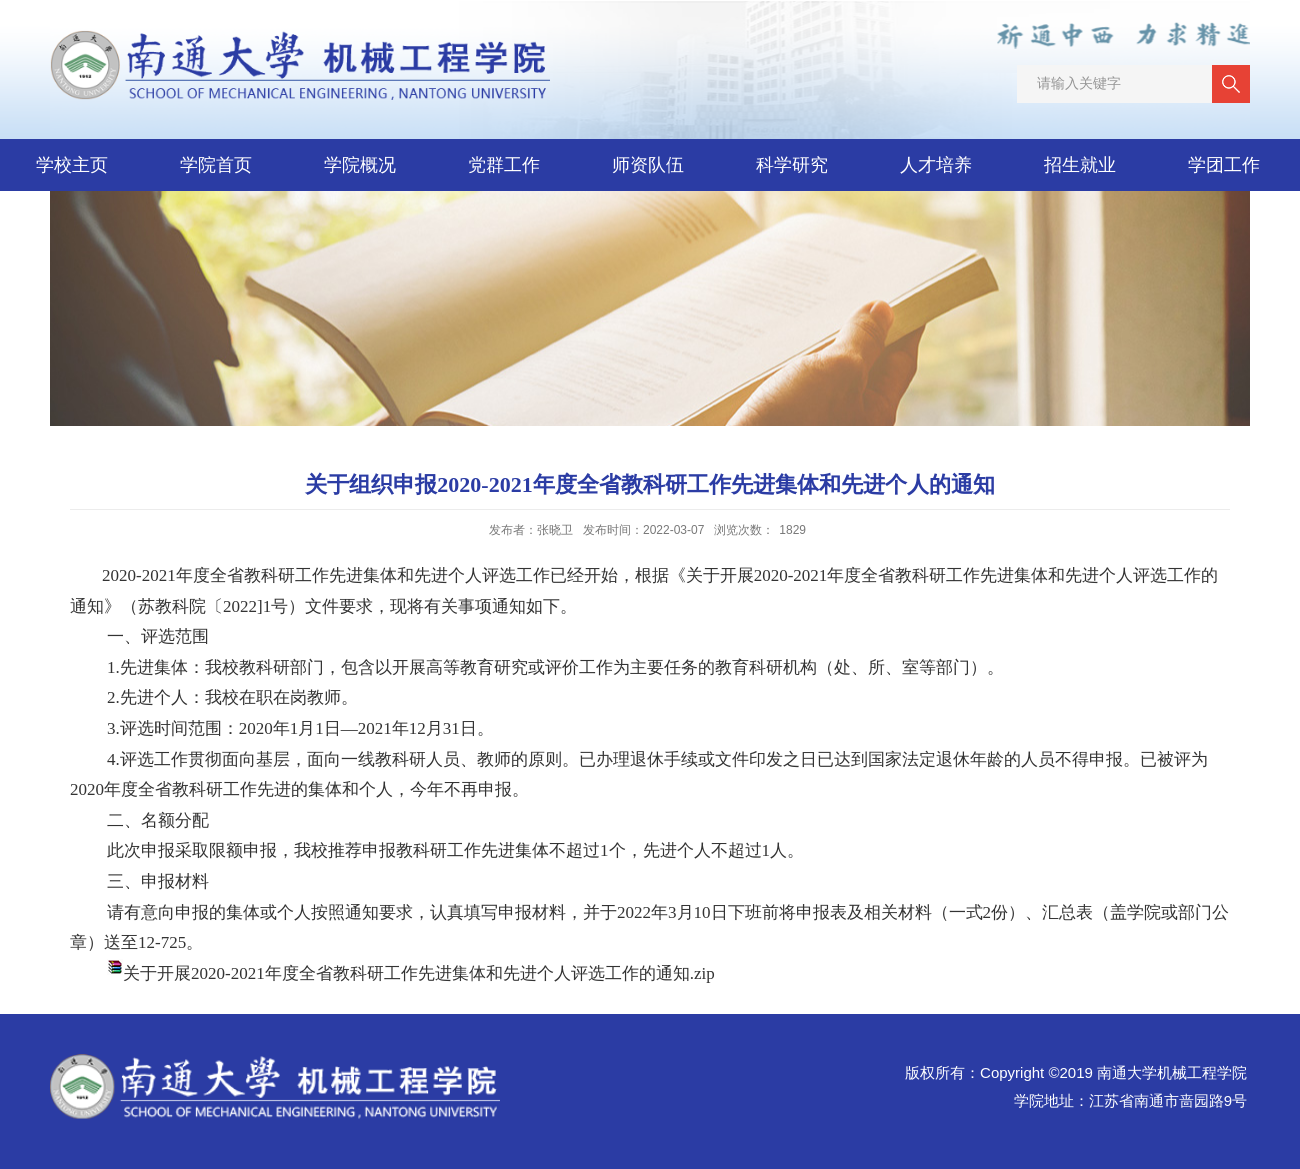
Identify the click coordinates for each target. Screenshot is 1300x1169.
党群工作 (504, 165)
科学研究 (792, 165)
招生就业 (1080, 165)
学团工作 (1224, 165)
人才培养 (936, 165)
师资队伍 (648, 165)
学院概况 (360, 165)
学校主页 (72, 165)
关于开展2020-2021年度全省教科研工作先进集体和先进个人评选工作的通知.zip (419, 973)
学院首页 (216, 165)
